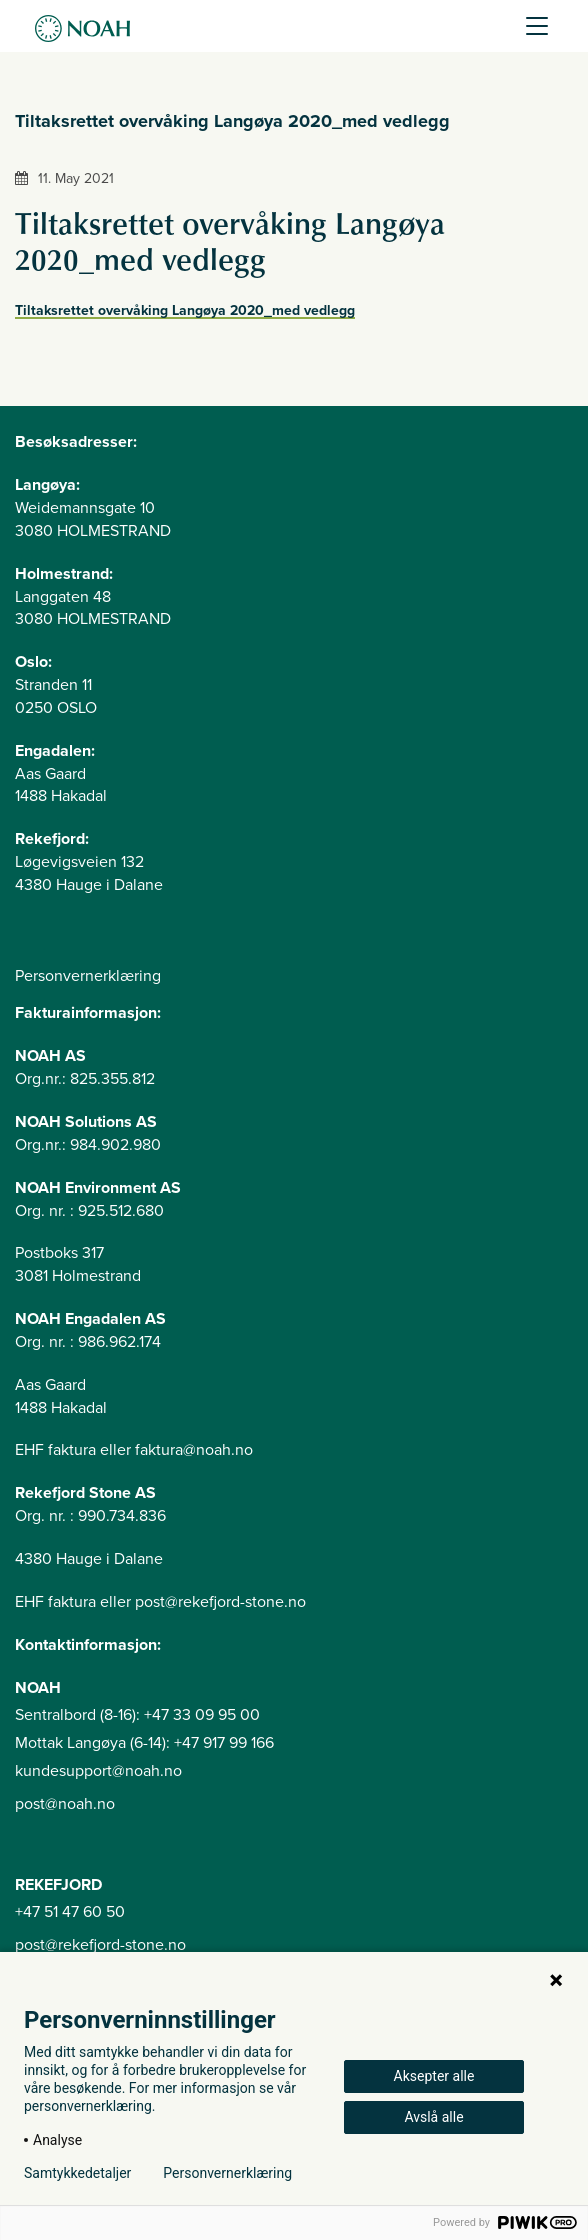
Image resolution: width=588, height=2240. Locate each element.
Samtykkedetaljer (77, 2173)
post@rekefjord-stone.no (100, 1945)
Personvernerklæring (88, 976)
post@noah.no (65, 1804)
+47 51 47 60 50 (70, 1912)
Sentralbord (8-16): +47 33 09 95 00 (137, 1715)
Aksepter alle (434, 2076)
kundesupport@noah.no (98, 1771)
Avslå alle (433, 2117)
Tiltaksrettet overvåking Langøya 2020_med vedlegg (185, 310)
